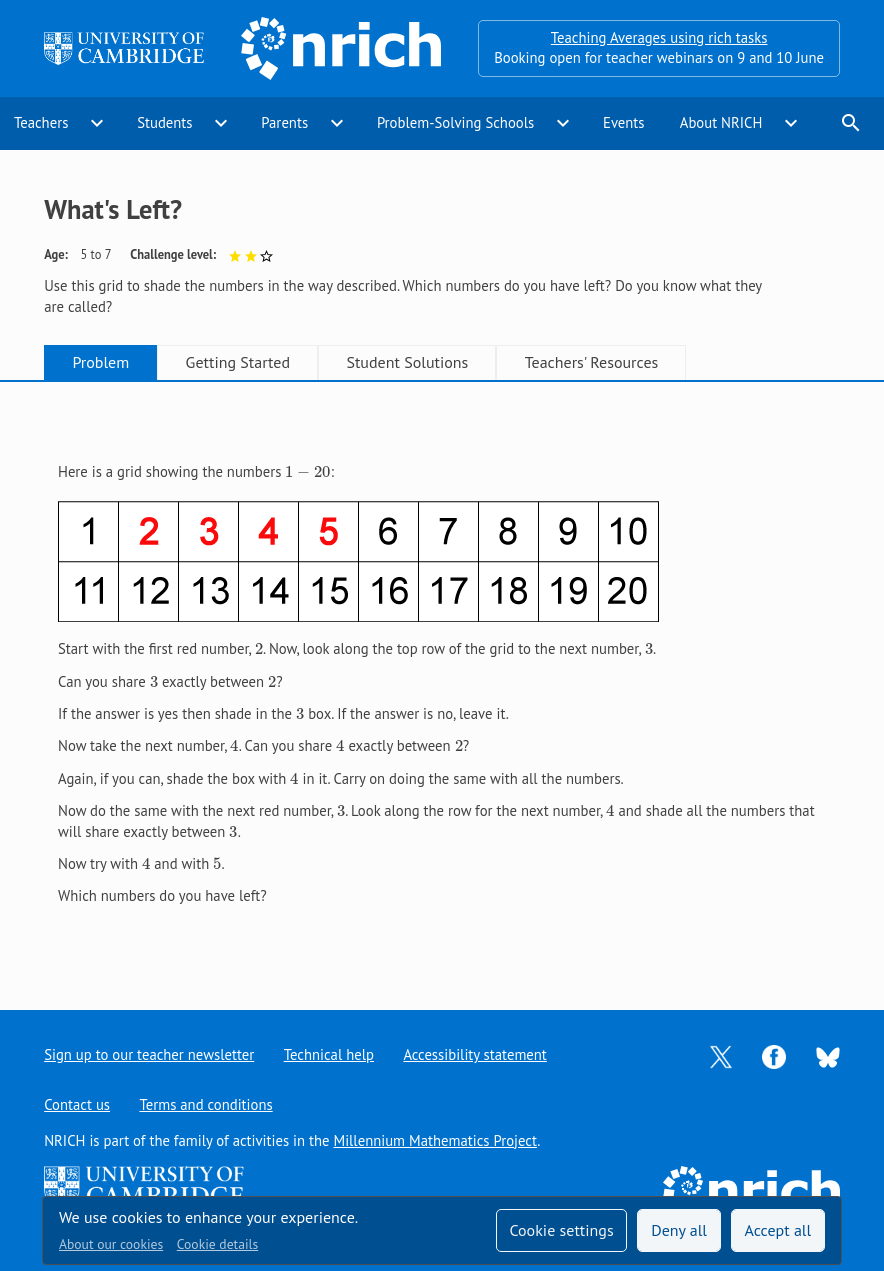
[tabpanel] (442, 678)
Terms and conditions (205, 1104)
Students (164, 122)
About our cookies (111, 1244)
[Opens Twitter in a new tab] (721, 1055)
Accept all (778, 1230)
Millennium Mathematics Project (435, 1140)
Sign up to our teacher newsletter (149, 1054)
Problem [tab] (100, 362)
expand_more (97, 123)
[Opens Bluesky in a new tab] (828, 1055)
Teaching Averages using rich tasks (659, 37)
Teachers (41, 122)
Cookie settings (561, 1230)
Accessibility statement (474, 1054)
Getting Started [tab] (238, 362)
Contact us (77, 1104)
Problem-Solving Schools (455, 122)
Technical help (329, 1054)
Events (624, 122)
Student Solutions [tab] (407, 362)
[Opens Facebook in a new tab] (774, 1055)
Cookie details (217, 1244)
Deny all (679, 1230)
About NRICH (721, 122)
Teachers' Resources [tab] (592, 362)
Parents (284, 122)
